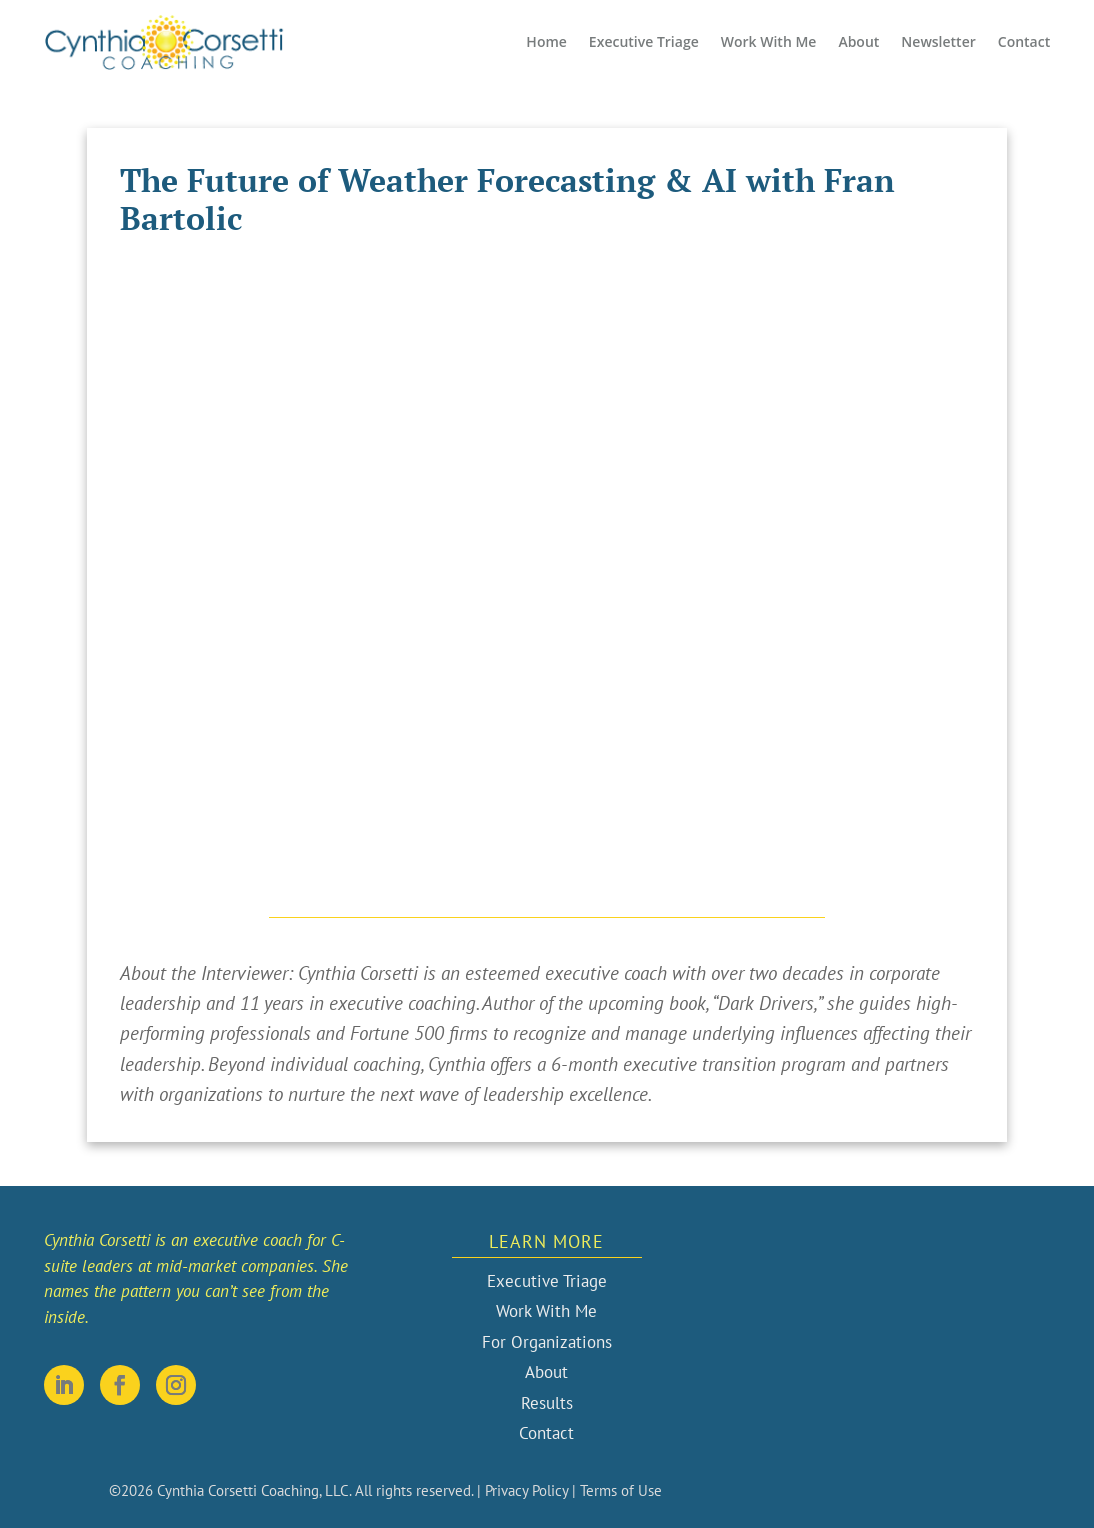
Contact (1024, 41)
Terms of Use (621, 1490)
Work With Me (769, 41)
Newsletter (938, 41)
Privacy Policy (526, 1490)
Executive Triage (644, 41)
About (858, 41)
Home (546, 41)
